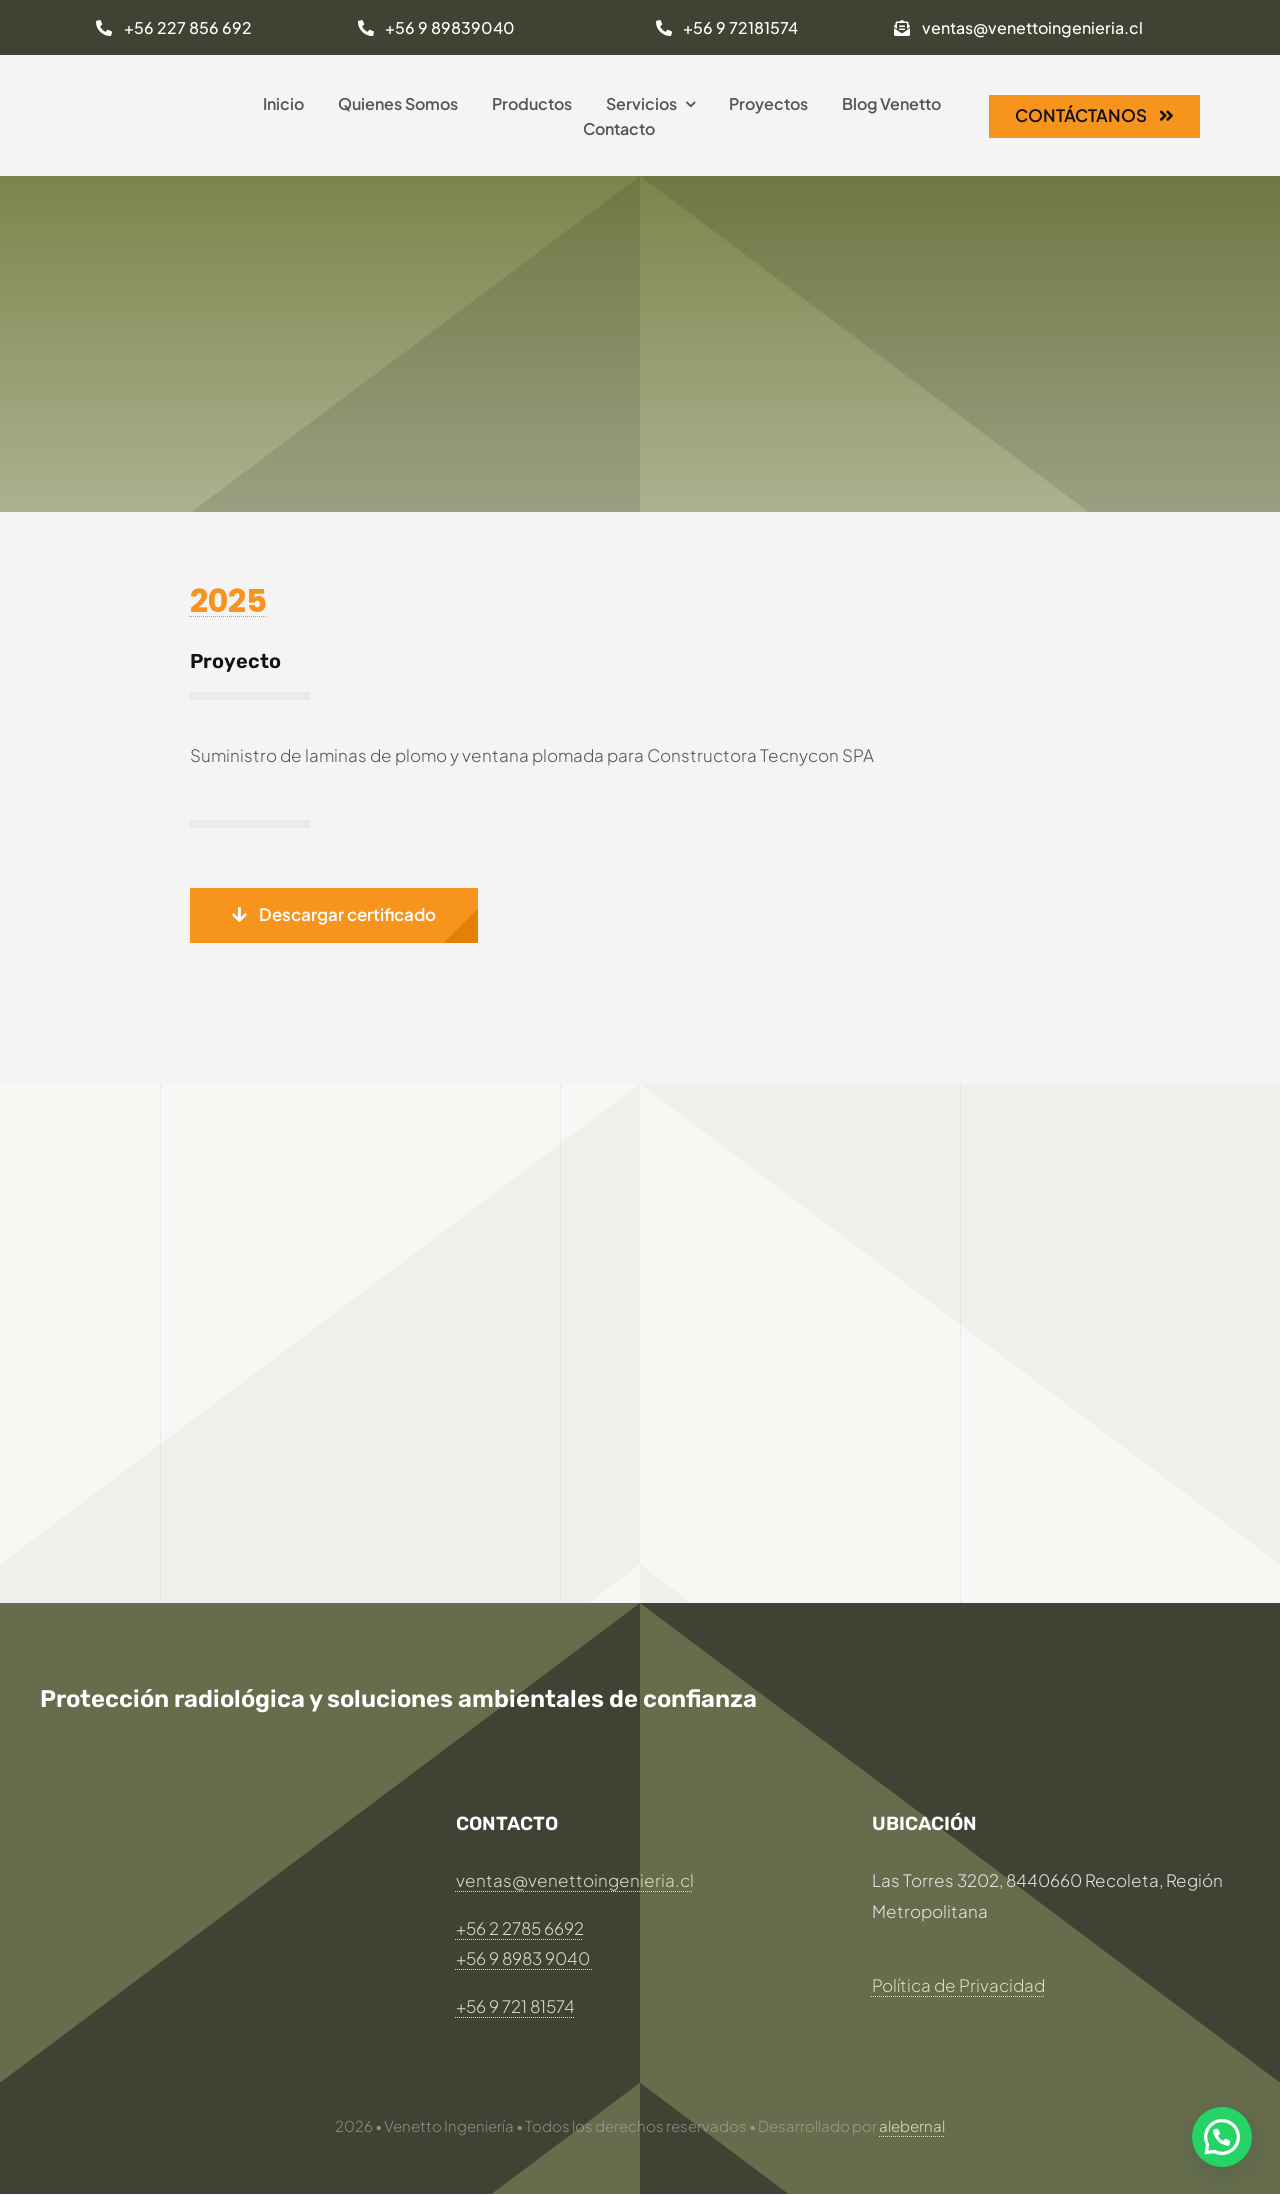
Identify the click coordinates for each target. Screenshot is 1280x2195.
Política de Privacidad (958, 1985)
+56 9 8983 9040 (524, 1958)
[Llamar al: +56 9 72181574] (727, 28)
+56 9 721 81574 (515, 2006)
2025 (228, 600)
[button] (334, 915)
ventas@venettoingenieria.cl (575, 1880)
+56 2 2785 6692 (520, 1928)
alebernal (912, 2125)
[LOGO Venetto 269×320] (145, 73)
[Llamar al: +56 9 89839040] (436, 28)
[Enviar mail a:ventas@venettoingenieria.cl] (1018, 28)
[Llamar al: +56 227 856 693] (173, 28)
